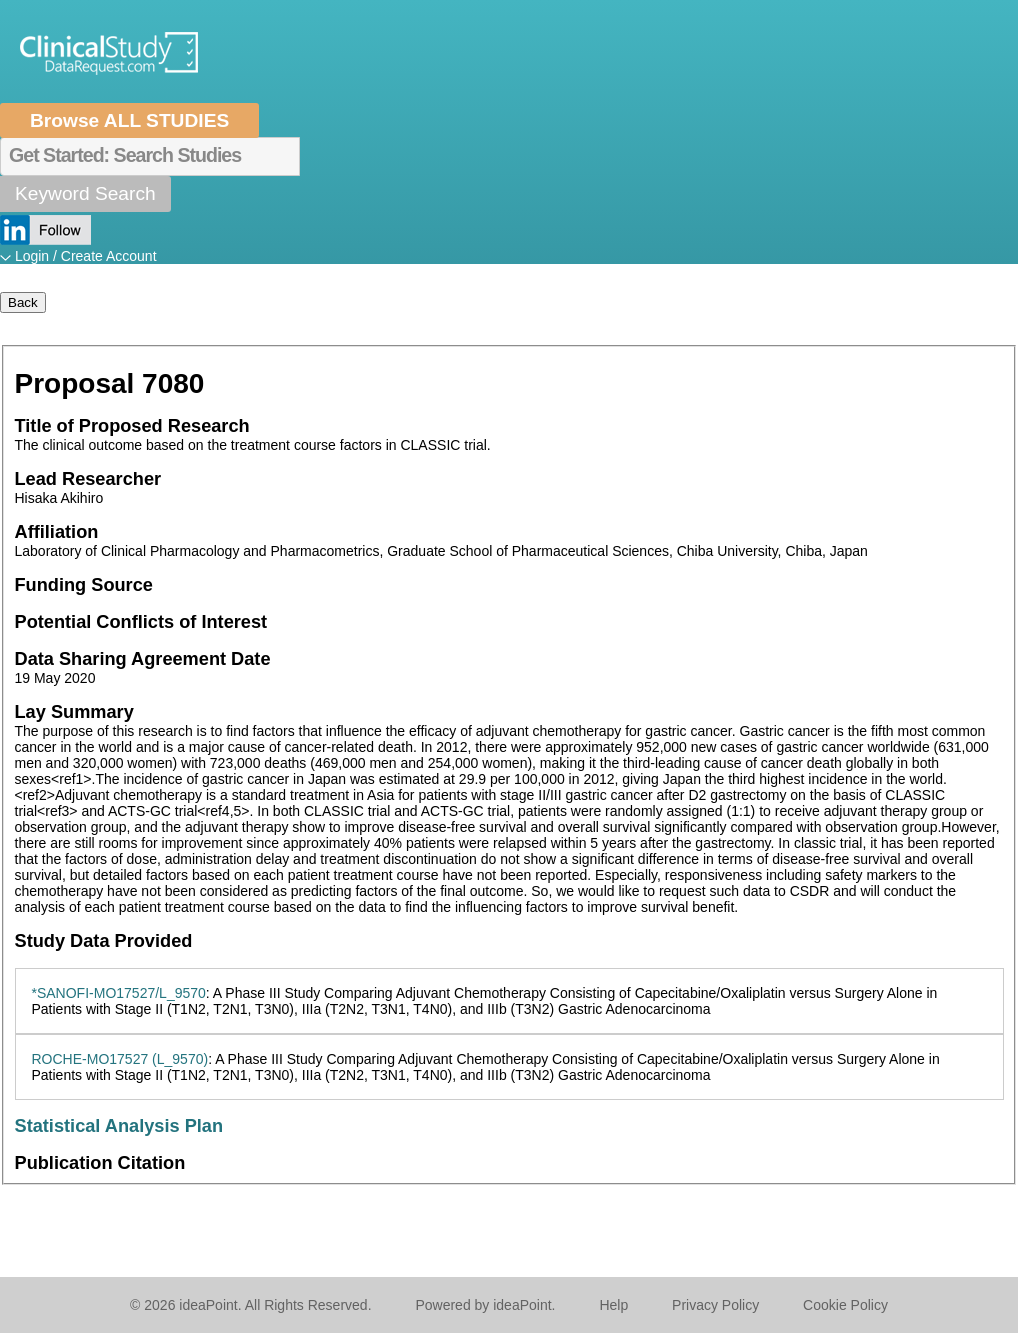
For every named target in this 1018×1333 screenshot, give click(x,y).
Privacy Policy (715, 1305)
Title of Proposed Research (132, 426)
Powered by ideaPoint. (485, 1305)
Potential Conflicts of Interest (141, 622)
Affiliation (57, 532)
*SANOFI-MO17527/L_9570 (119, 993)
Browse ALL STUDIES (129, 120)
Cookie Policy (845, 1305)
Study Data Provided (104, 941)
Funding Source (84, 585)
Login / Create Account (86, 256)
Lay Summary (74, 712)
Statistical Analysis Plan (119, 1126)
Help (613, 1305)
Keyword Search (85, 193)
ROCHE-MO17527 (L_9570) (120, 1059)
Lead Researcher (88, 479)
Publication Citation (100, 1163)
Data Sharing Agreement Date (143, 659)
